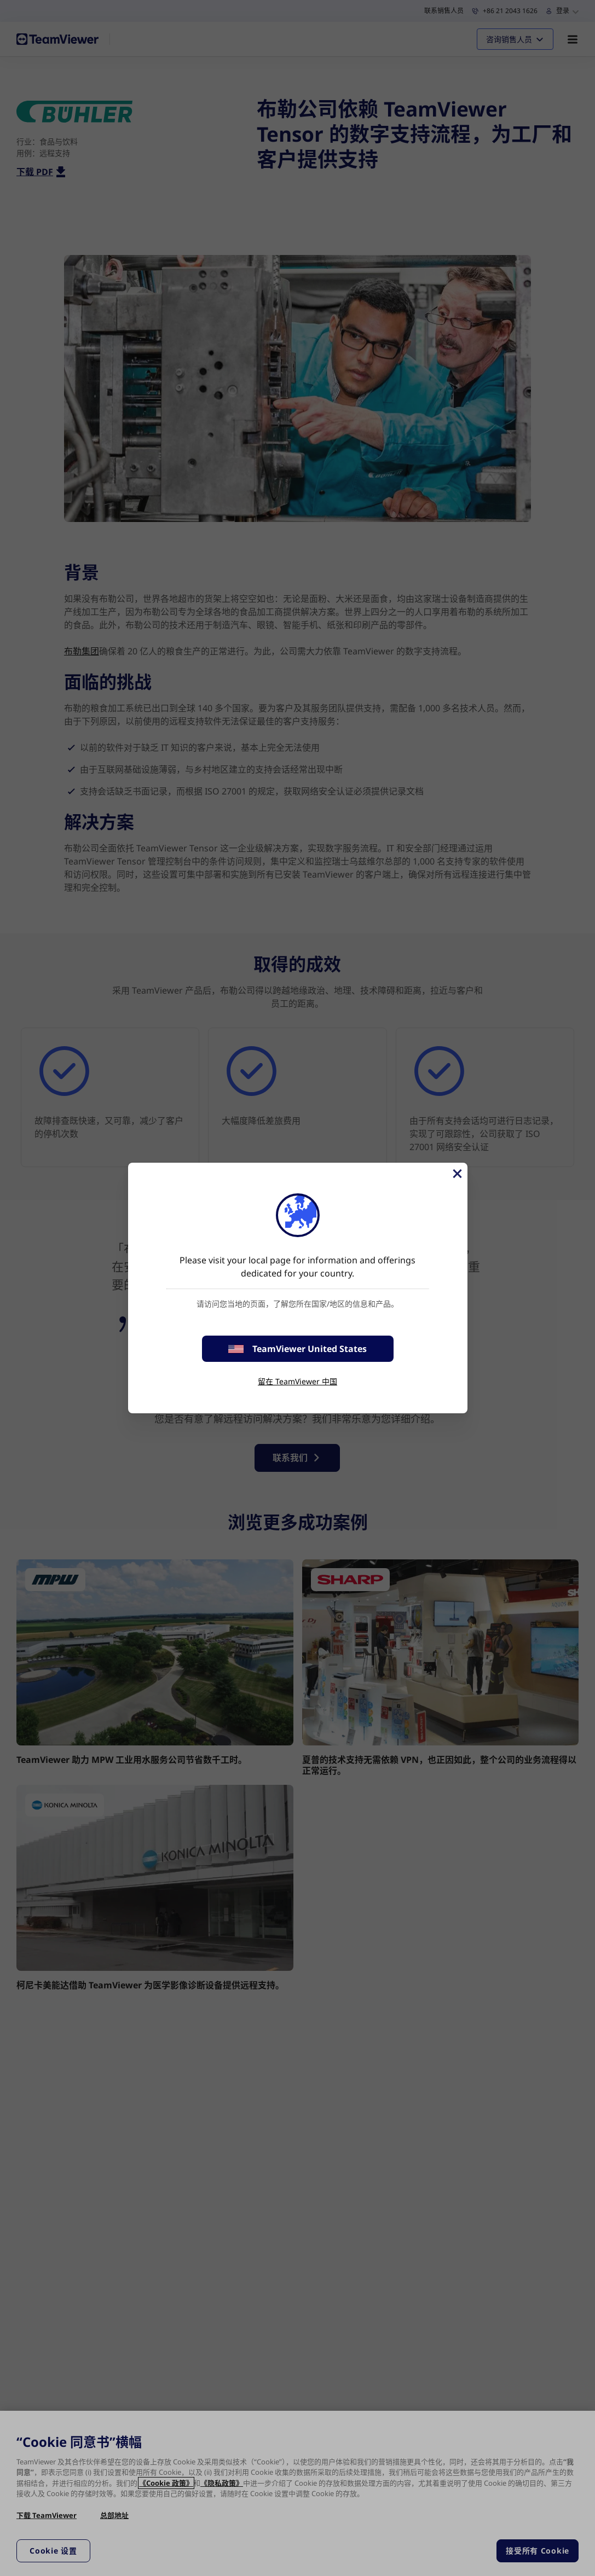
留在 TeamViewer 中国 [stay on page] (297, 1381)
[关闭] (456, 1174)
